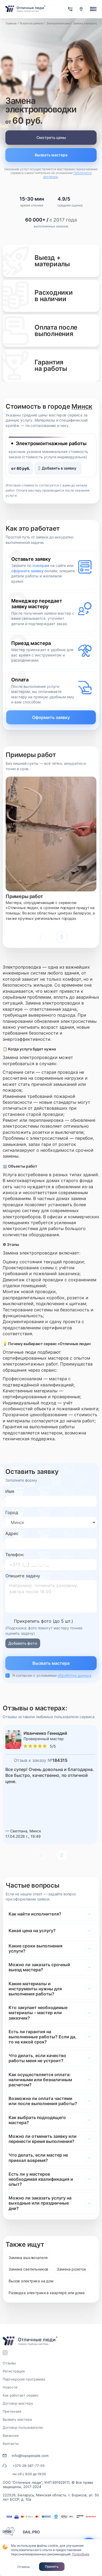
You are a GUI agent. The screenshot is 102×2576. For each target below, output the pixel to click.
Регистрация (14, 2371)
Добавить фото (22, 1643)
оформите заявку (27, 571)
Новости (10, 2387)
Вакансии (11, 2435)
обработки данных (75, 1675)
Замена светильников (28, 2269)
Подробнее (80, 2554)
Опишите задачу (22, 1575)
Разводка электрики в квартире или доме (47, 2292)
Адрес (11, 1533)
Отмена (24, 2567)
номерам (40, 565)
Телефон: (14, 1554)
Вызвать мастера (51, 155)
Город (11, 1512)
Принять (52, 2566)
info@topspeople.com (30, 2455)
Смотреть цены (51, 137)
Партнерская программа (24, 2379)
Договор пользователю (23, 2427)
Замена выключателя (28, 2257)
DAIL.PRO (31, 2532)
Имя (9, 1491)
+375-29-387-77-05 (28, 2466)
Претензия (12, 2411)
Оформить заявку (51, 717)
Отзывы (9, 2363)
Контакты (11, 2443)
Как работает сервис (21, 2395)
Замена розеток (71, 2269)
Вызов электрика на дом (31, 2281)
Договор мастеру (18, 2403)
